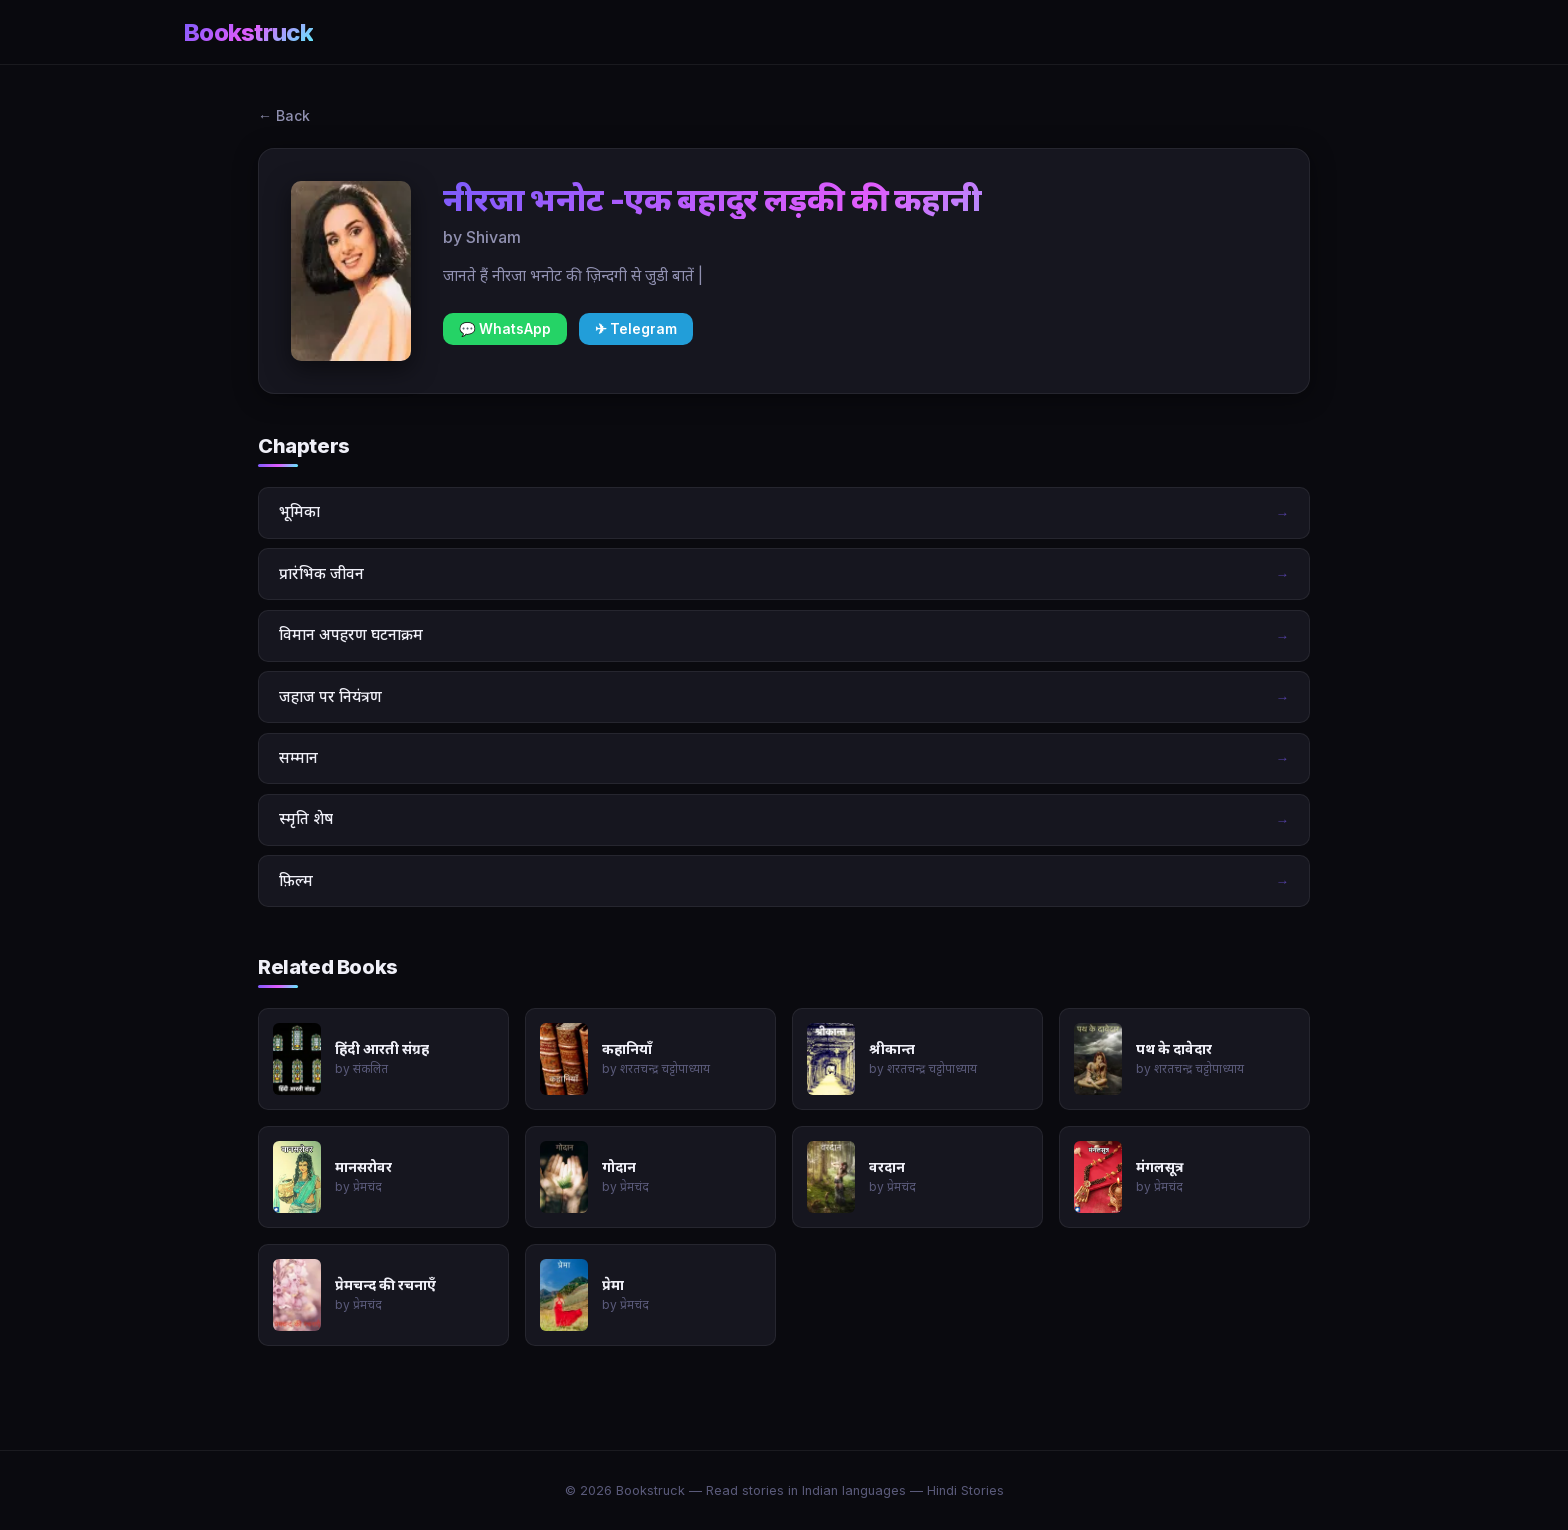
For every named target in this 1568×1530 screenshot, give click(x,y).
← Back (284, 115)
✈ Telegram (636, 329)
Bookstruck (248, 32)
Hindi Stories (965, 1490)
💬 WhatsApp (505, 329)
